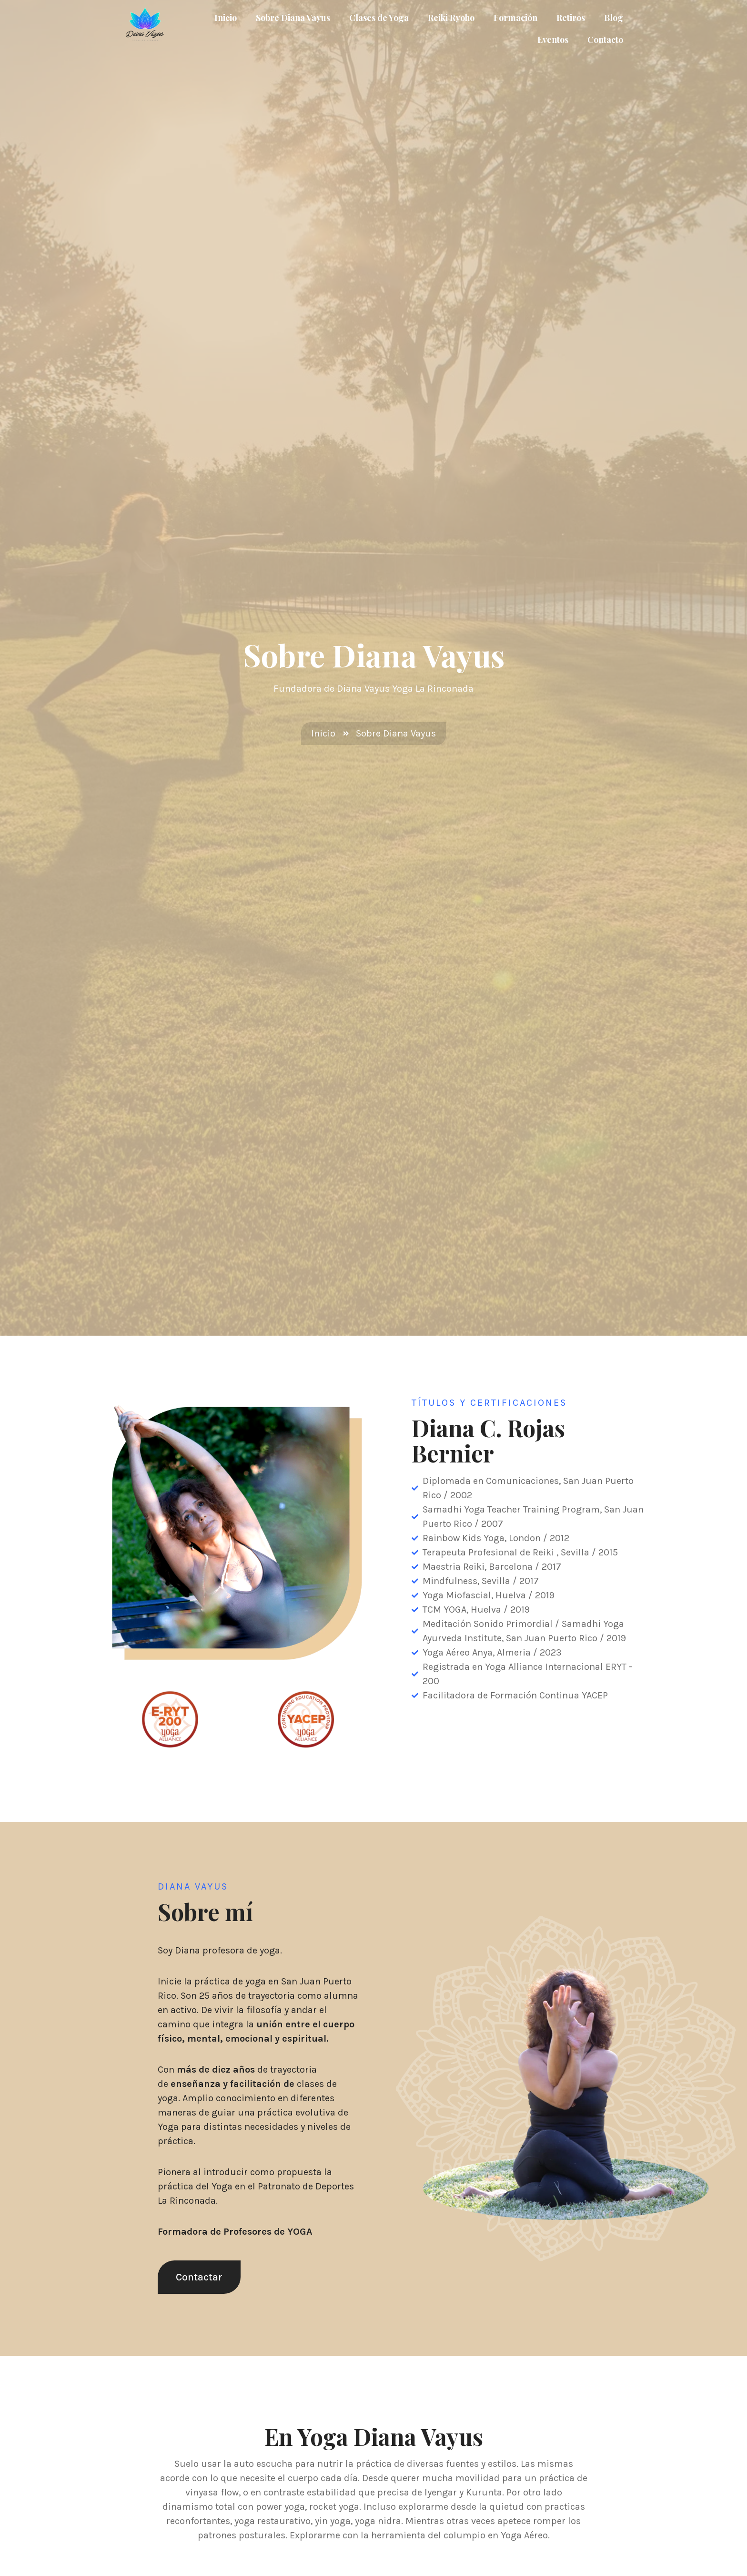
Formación (515, 17)
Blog (613, 17)
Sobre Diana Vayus (293, 17)
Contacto (605, 39)
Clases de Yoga (379, 17)
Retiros (570, 17)
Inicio (225, 17)
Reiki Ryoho (451, 17)
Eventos (552, 39)
